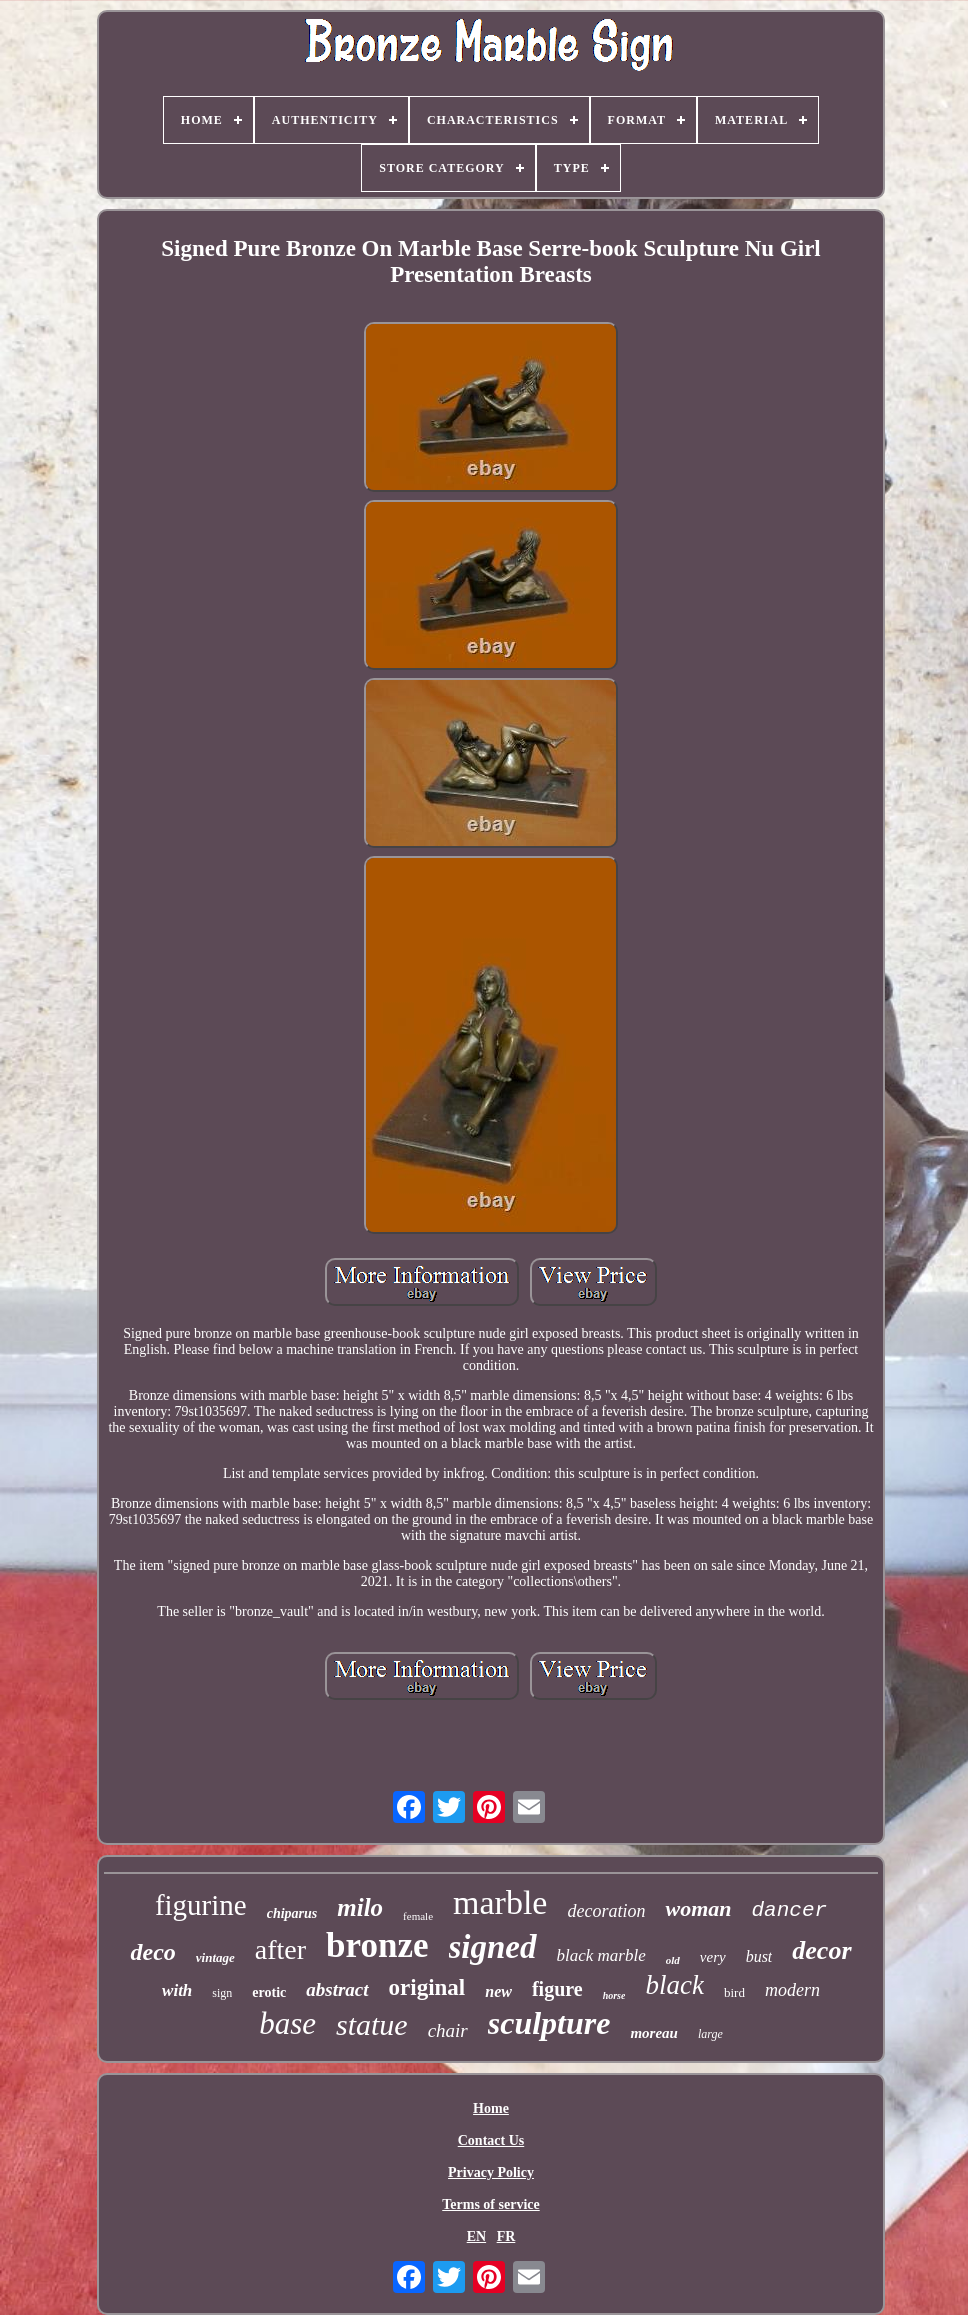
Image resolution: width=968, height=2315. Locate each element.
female (418, 1916)
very (713, 1957)
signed (493, 1947)
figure (557, 1989)
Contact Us (491, 2140)
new (498, 1991)
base (287, 2023)
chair (448, 2030)
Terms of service (490, 2204)
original (427, 1987)
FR (506, 2236)
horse (614, 1995)
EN (476, 2236)
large (710, 2034)
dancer (789, 1910)
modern (792, 1990)
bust (759, 1956)
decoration (606, 1911)
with (177, 1990)
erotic (269, 1992)
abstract (337, 1989)
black (674, 1985)
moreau (654, 2033)
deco (152, 1952)
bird (734, 1992)
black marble (601, 1955)
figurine (201, 1905)
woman (698, 1908)
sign (222, 1993)
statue (372, 2024)
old (673, 1960)
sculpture (549, 2023)
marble (500, 1902)
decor (821, 1950)
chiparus (292, 1913)
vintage (215, 1957)
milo (360, 1907)
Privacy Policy (491, 2172)
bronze (377, 1945)
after (280, 1949)
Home (491, 2108)
